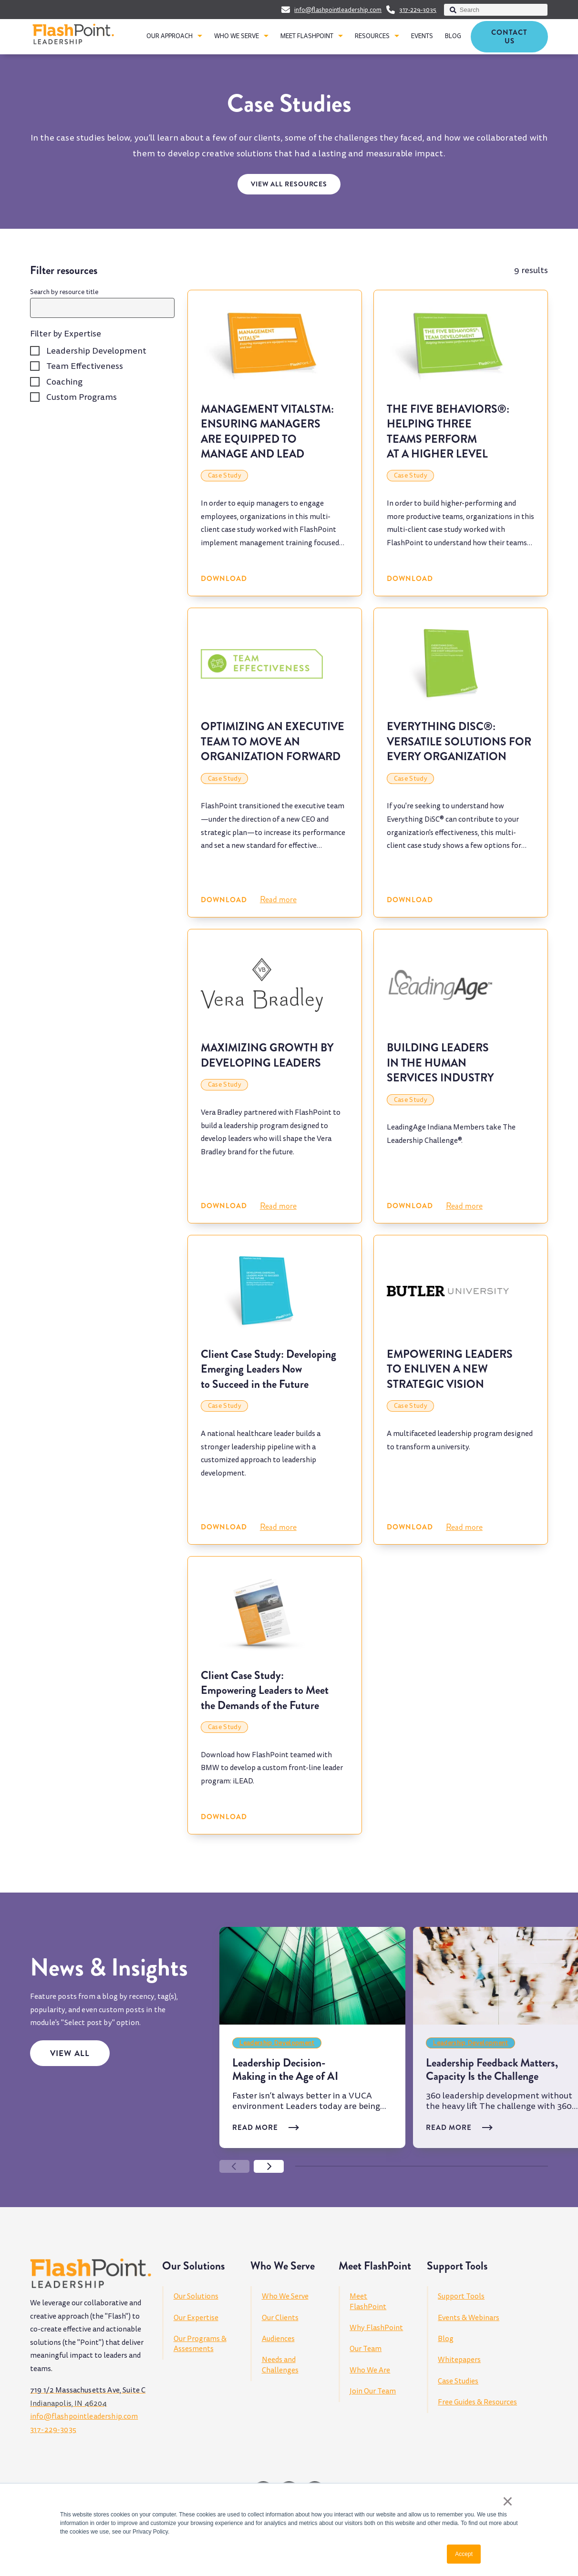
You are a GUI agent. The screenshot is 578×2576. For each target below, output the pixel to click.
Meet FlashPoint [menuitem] (368, 2301)
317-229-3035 (417, 10)
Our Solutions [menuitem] (196, 2296)
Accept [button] (464, 2554)
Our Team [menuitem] (366, 2348)
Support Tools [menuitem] (461, 2296)
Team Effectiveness (84, 366)
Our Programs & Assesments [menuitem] (200, 2343)
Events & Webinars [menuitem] (468, 2317)
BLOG (453, 36)
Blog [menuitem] (446, 2338)
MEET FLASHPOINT (306, 36)
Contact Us (509, 36)
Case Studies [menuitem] (458, 2381)
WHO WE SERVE (236, 36)
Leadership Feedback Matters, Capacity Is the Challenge (492, 2069)
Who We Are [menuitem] (370, 2370)
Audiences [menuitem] (278, 2338)
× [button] (507, 2501)
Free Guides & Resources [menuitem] (477, 2402)
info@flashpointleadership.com (338, 10)
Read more (278, 899)
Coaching (64, 382)
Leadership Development (96, 351)
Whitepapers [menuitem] (459, 2359)
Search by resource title (64, 291)
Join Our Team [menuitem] (373, 2391)
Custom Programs (81, 397)
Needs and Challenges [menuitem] (280, 2364)
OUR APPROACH (169, 36)
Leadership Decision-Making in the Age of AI (285, 2069)
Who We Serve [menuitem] (285, 2296)
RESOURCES (372, 36)
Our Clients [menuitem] (280, 2317)
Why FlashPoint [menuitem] (376, 2327)
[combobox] (495, 10)
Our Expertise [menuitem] (196, 2317)
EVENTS (422, 36)
